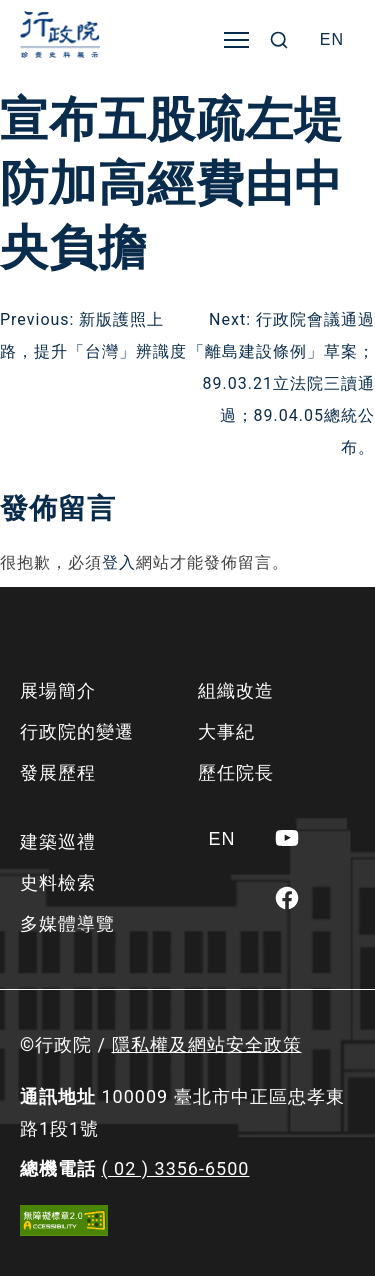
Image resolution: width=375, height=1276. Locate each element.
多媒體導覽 (67, 923)
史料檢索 (58, 882)
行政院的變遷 (77, 731)
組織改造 (236, 690)
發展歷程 (58, 772)
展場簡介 (58, 690)
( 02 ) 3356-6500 (175, 1168)
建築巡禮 (58, 841)
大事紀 (226, 731)
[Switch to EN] (332, 40)
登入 (119, 562)
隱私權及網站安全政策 (207, 1044)
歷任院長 (236, 772)
